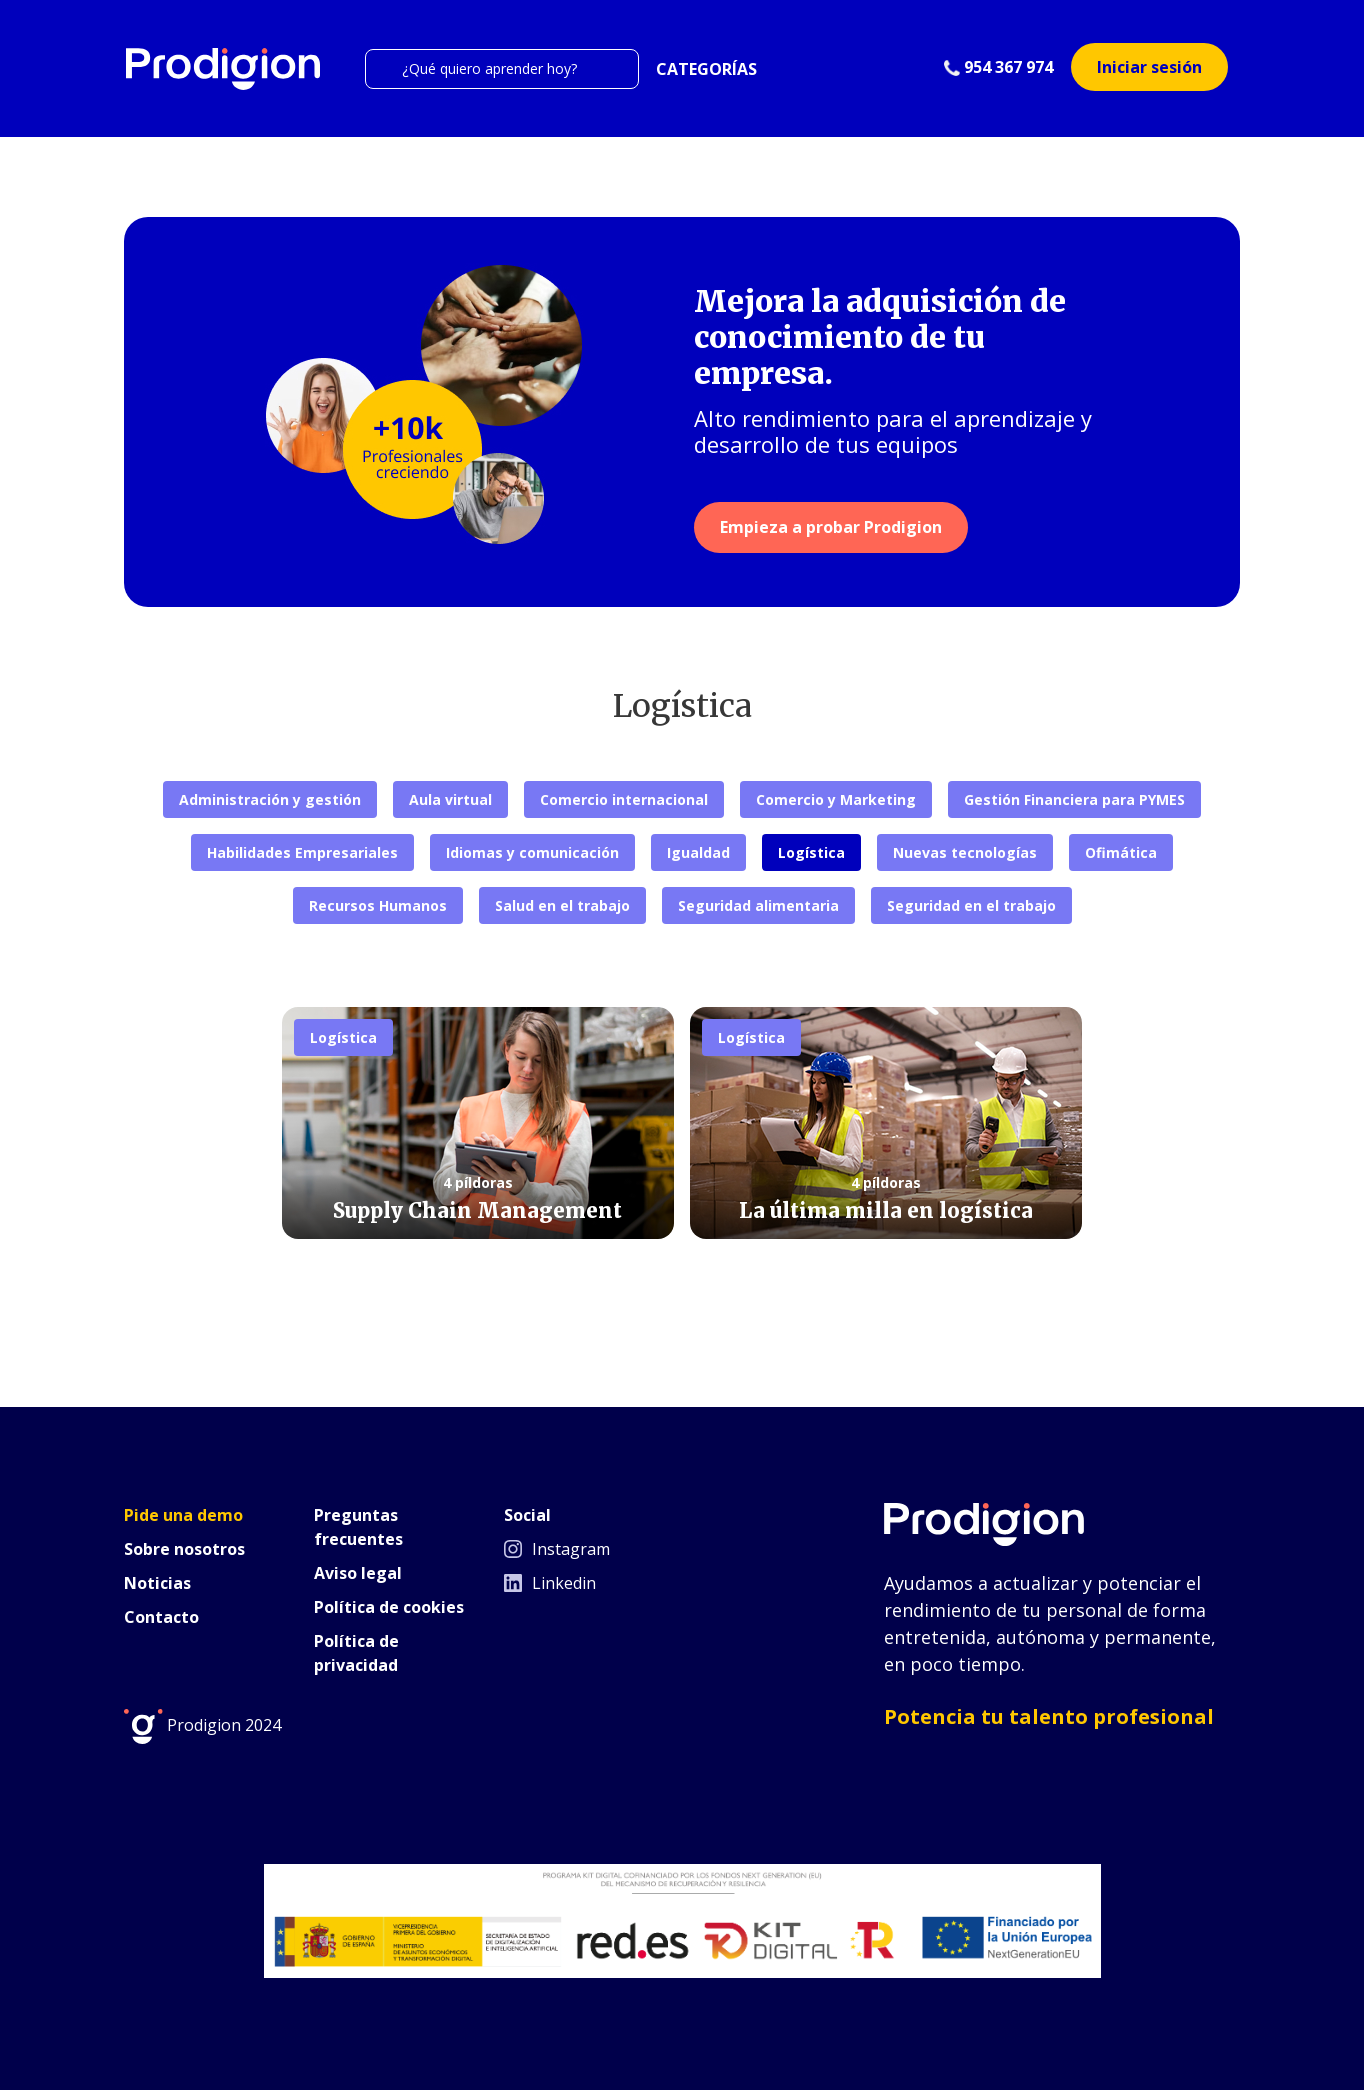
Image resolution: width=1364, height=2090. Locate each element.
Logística (811, 852)
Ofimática (1121, 852)
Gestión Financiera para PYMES (1074, 799)
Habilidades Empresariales (302, 852)
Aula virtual (450, 799)
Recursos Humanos (378, 905)
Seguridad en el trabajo (971, 905)
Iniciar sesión (1149, 67)
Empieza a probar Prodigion (831, 527)
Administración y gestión (270, 799)
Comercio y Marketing (836, 799)
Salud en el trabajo (562, 905)
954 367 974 (998, 67)
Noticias (157, 1583)
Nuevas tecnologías (965, 852)
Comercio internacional (624, 799)
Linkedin (550, 1583)
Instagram (557, 1549)
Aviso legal (358, 1573)
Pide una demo (183, 1515)
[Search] (502, 69)
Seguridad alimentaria (758, 905)
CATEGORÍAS (706, 69)
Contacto (161, 1617)
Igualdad (698, 852)
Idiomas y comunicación (532, 852)
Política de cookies (389, 1607)
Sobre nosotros (184, 1549)
